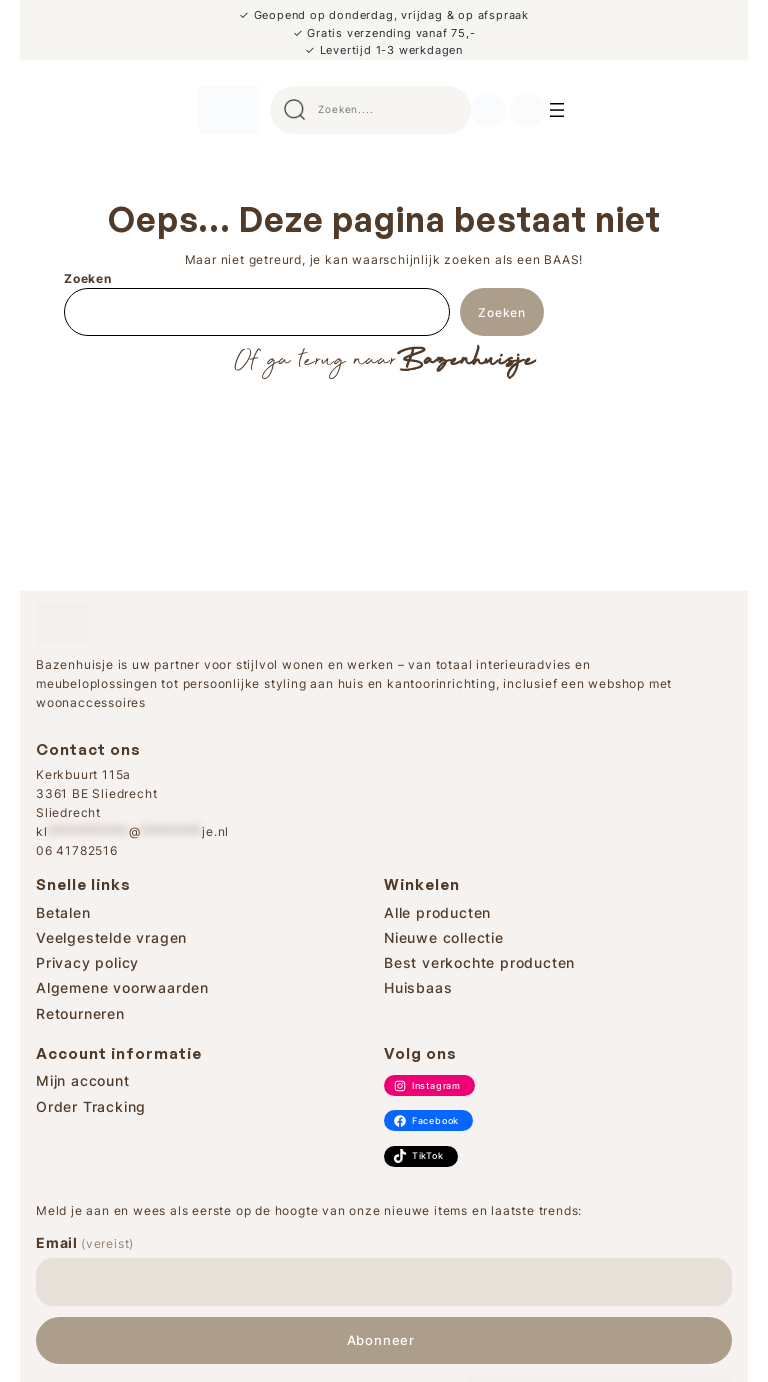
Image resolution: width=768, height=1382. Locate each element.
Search (447, 110)
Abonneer (381, 1340)
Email (85, 1242)
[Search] (557, 110)
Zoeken (88, 278)
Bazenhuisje (466, 361)
